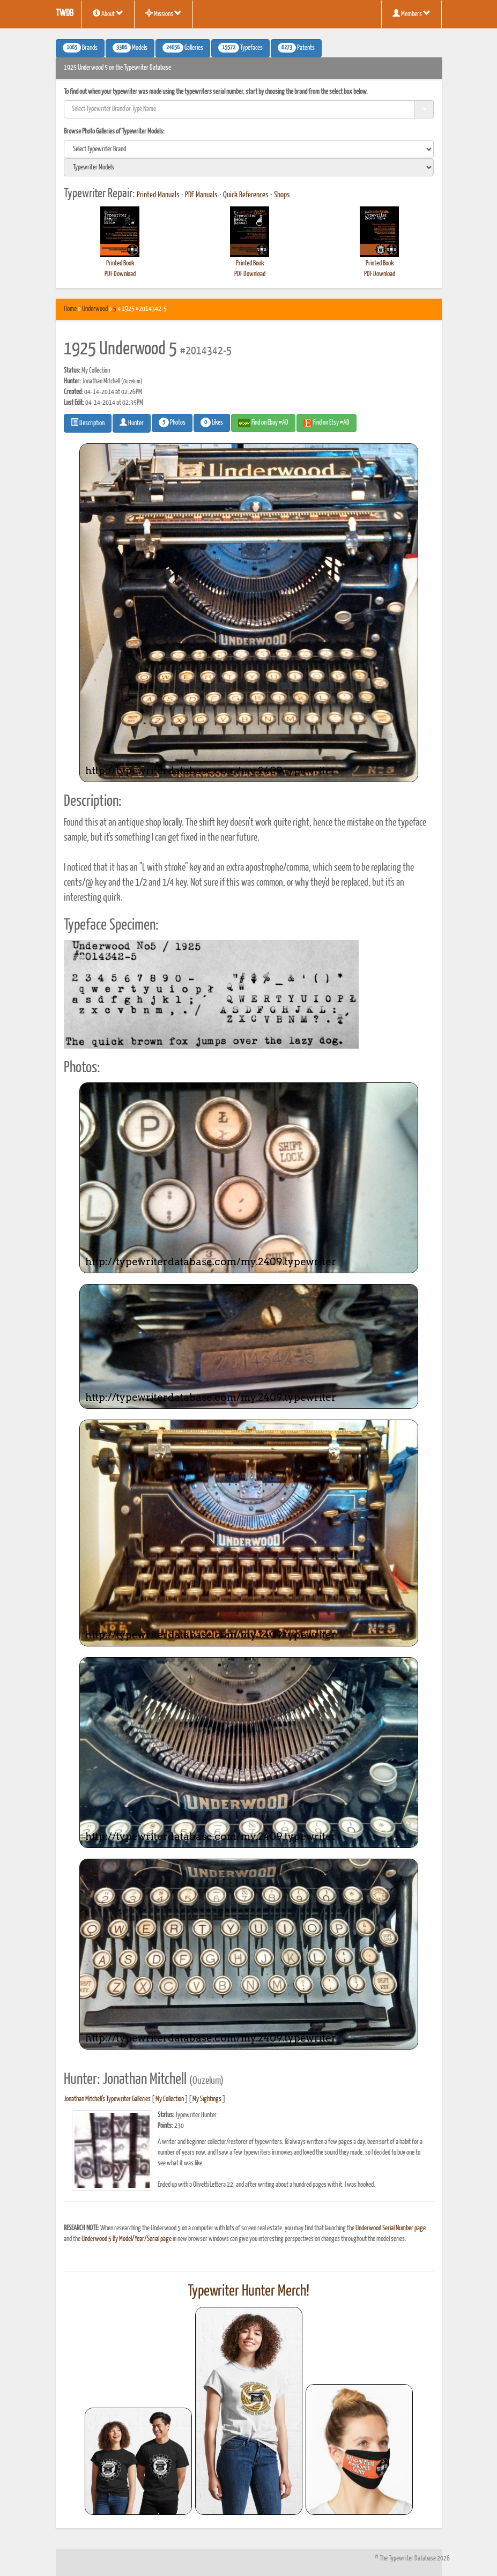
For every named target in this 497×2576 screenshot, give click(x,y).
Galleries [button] (182, 48)
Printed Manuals (158, 195)
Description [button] (88, 422)
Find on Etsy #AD (326, 423)
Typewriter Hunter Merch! (248, 2291)
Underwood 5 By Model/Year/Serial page (126, 2239)
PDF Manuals (201, 195)
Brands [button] (80, 48)
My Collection (169, 2099)
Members (411, 13)
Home (70, 309)
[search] (249, 149)
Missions (163, 13)
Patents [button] (296, 48)
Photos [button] (172, 422)
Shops (282, 195)
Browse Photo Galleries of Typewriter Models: (114, 131)
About (108, 13)
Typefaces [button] (240, 48)
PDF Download (120, 274)
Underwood (95, 309)
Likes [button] (212, 422)
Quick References (246, 195)
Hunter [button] (132, 422)
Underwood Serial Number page (390, 2228)
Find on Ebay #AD (263, 423)
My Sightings (206, 2099)
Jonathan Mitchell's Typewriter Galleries (107, 2099)
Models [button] (130, 48)
